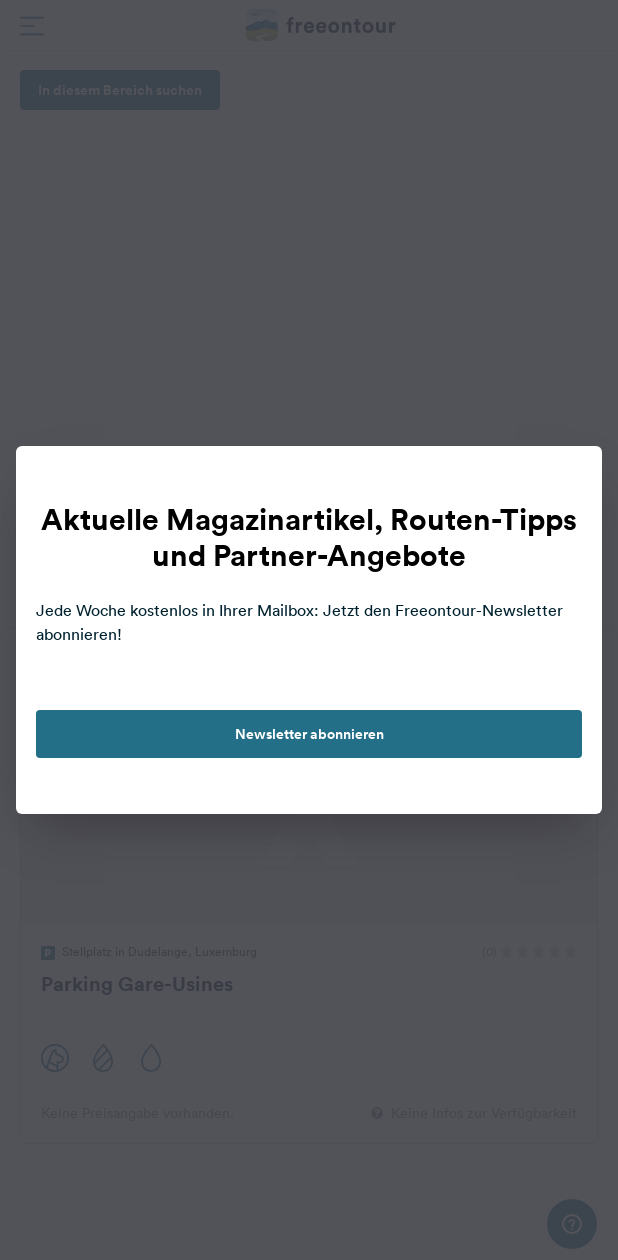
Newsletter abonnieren (309, 734)
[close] (566, 482)
